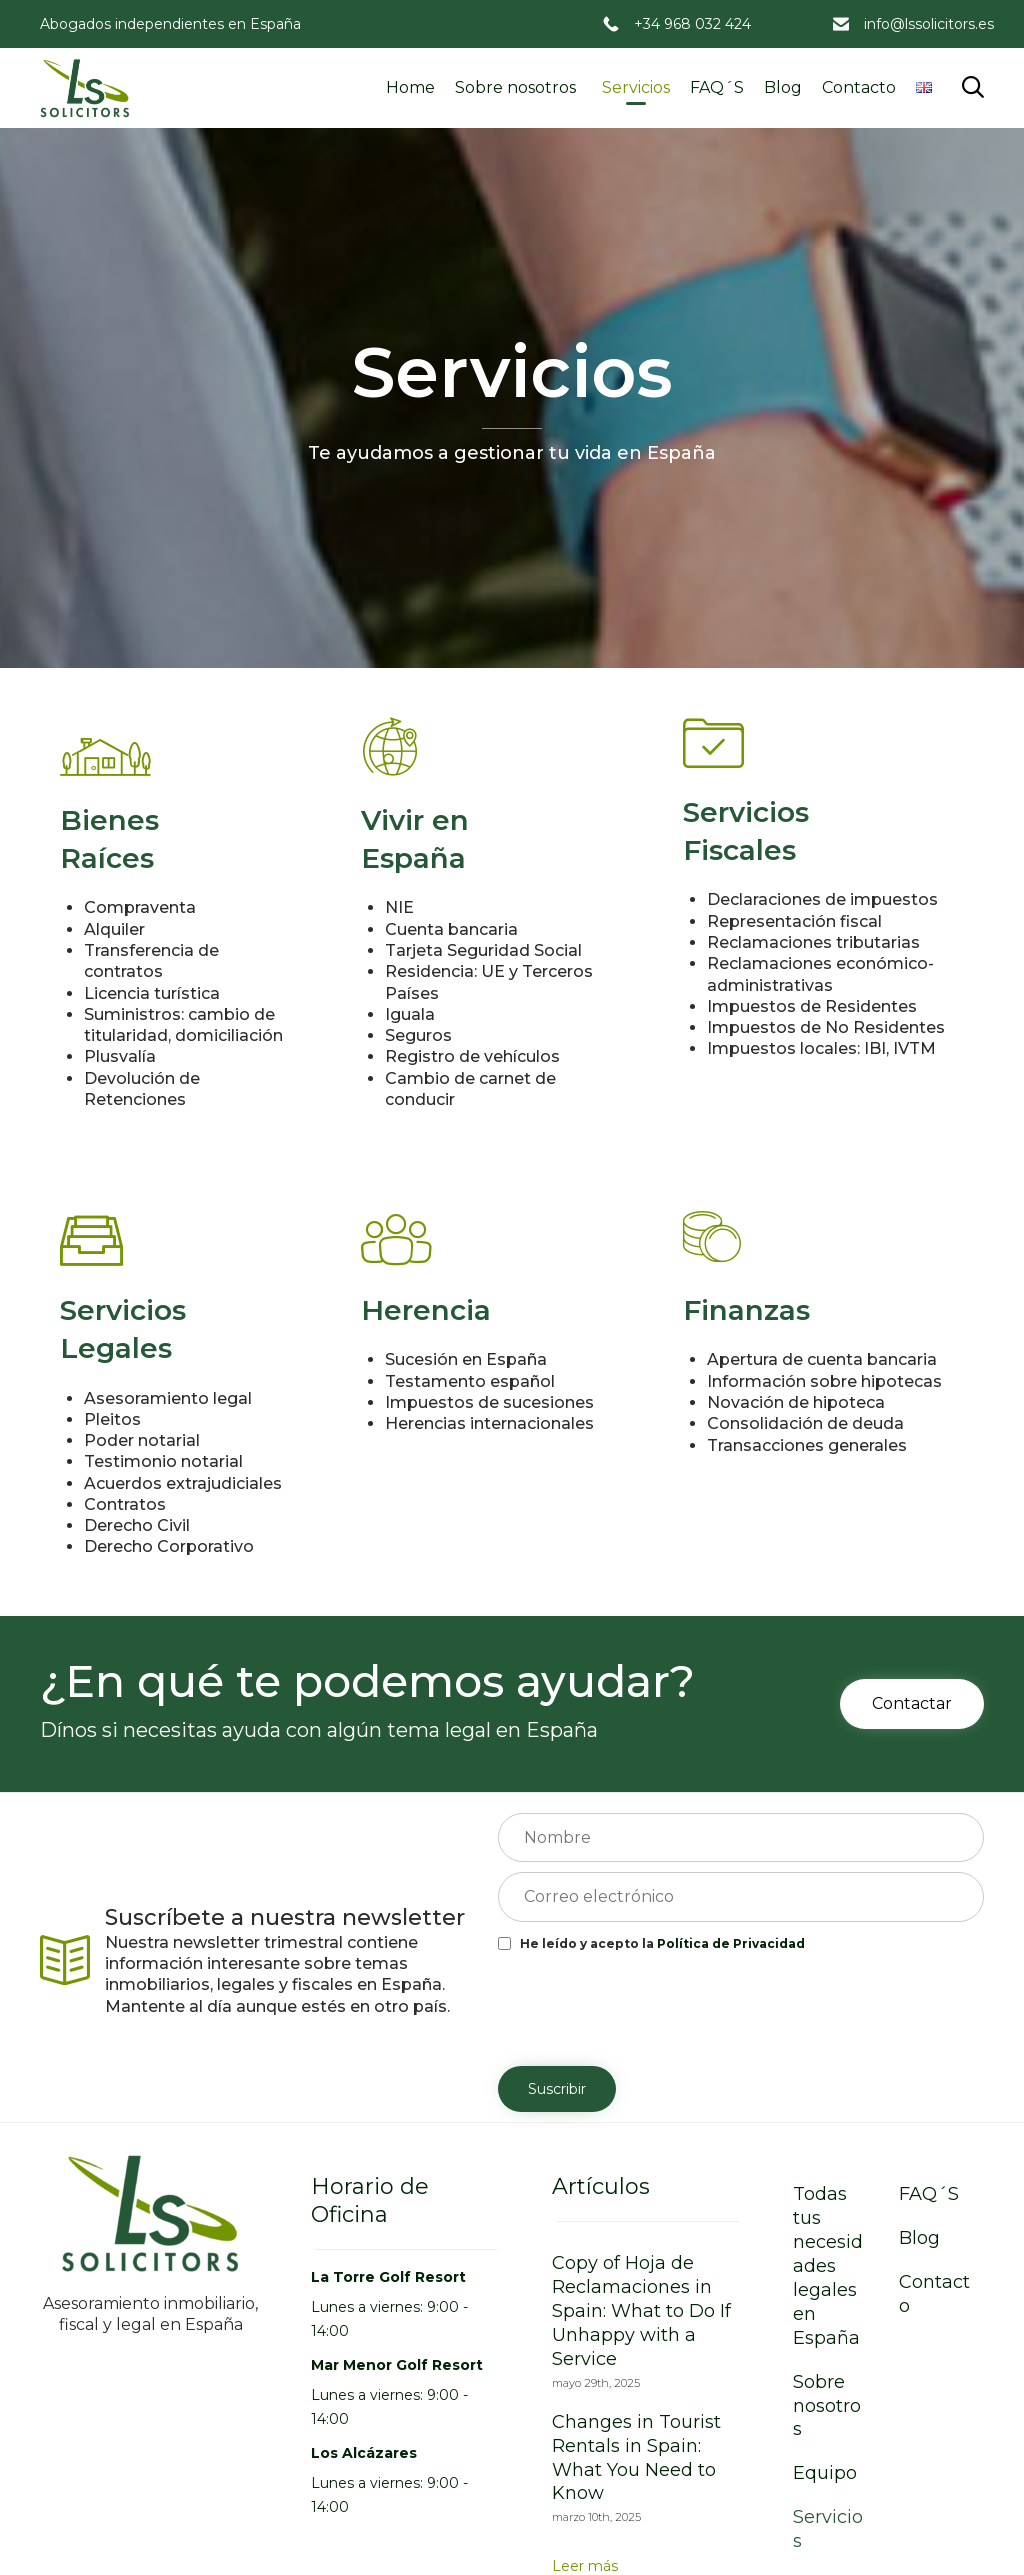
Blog (783, 87)
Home (410, 87)
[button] (912, 1704)
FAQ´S (717, 87)
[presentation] (650, 2007)
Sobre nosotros (515, 87)
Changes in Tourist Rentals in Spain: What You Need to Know (636, 2458)
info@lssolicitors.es (929, 24)
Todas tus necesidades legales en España (828, 2266)
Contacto (859, 87)
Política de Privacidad (731, 1943)
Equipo (825, 2473)
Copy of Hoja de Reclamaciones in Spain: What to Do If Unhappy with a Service (641, 2311)
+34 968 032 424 (692, 24)
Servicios (636, 87)
